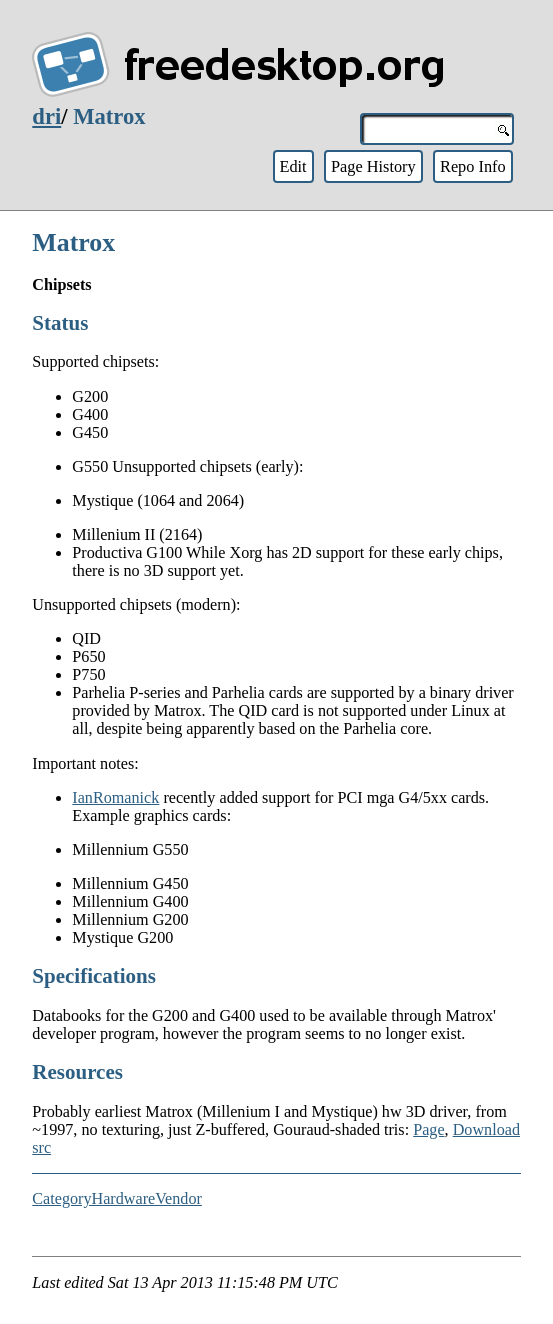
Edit (292, 166)
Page (428, 1129)
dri (46, 116)
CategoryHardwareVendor (117, 1198)
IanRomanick (115, 797)
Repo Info (473, 166)
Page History (373, 166)
